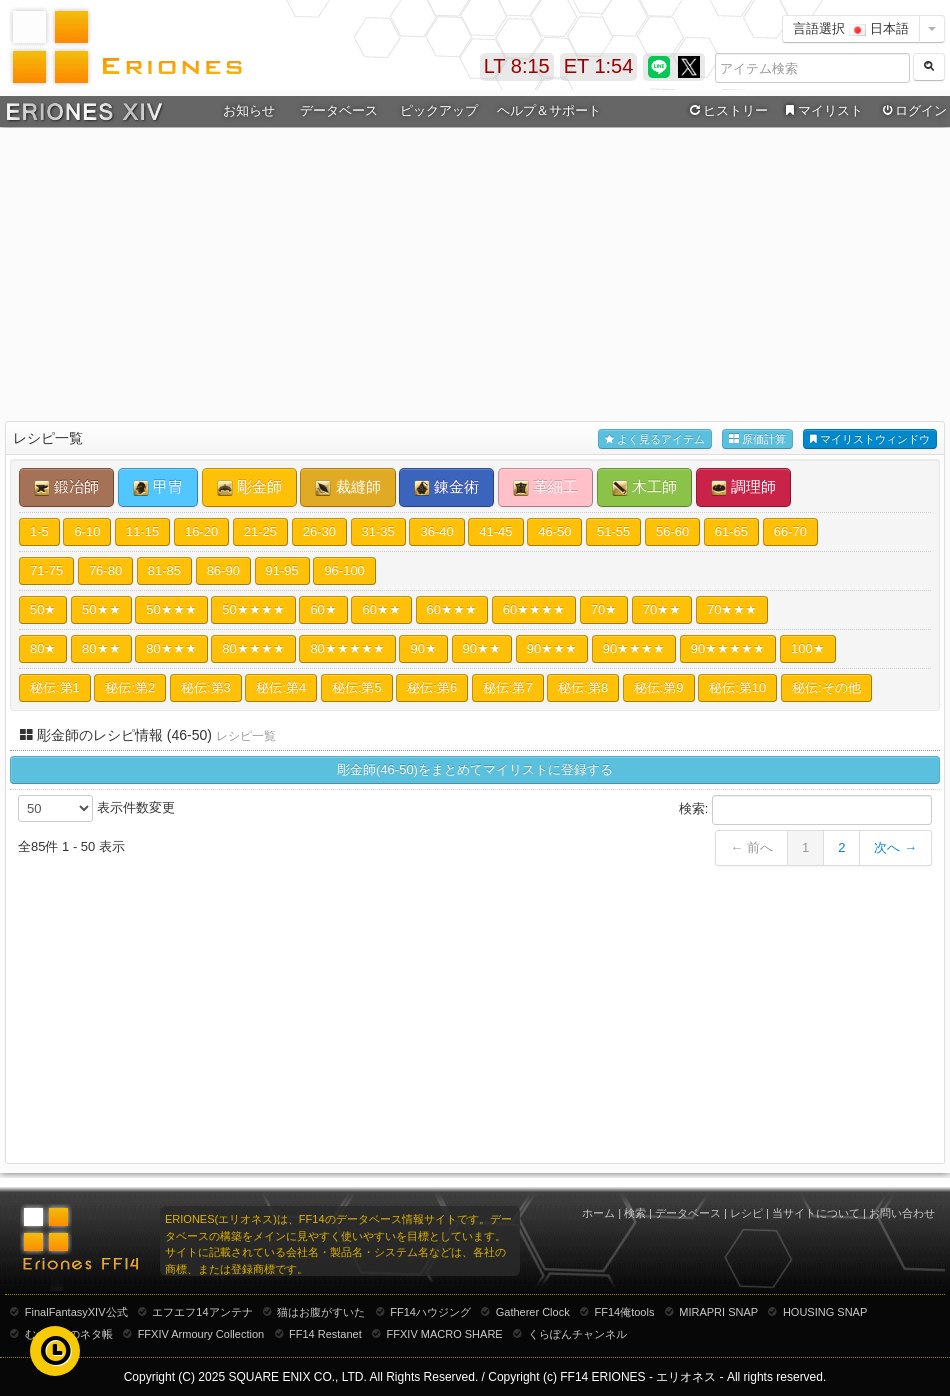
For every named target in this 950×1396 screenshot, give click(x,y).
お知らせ (249, 110)
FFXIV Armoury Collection (201, 1334)
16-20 (201, 531)
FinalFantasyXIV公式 (76, 1312)
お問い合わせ (902, 1213)
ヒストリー (726, 111)
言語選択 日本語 (851, 28)
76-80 (105, 570)
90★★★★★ (728, 648)
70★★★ (732, 609)
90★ (423, 648)
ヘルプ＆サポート (549, 110)
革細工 (545, 487)
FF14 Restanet (325, 1334)
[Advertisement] (475, 276)
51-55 (613, 531)
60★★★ (452, 609)
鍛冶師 (66, 487)
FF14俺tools (625, 1312)
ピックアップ (439, 110)
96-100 (344, 570)
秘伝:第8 (583, 687)
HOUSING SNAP (825, 1312)
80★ (43, 648)
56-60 (672, 531)
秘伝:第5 (357, 687)
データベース (339, 110)
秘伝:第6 (432, 687)
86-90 (223, 570)
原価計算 (757, 439)
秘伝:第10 (737, 687)
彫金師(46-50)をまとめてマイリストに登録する (475, 769)
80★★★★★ (347, 648)
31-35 (378, 531)
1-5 (39, 531)
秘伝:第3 (206, 687)
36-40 (436, 531)
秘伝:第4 (281, 687)
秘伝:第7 (508, 687)
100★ (808, 648)
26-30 (319, 531)
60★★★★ (534, 609)
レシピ (746, 1213)
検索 (635, 1213)
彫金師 (249, 487)
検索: (805, 810)
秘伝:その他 (826, 687)
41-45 (495, 531)
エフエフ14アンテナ (202, 1312)
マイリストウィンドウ (870, 439)
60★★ (381, 609)
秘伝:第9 (659, 687)
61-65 (731, 531)
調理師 (743, 487)
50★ (43, 609)
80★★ (101, 648)
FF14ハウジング (430, 1312)
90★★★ (552, 648)
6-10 (87, 531)
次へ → (895, 847)
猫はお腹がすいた (321, 1312)
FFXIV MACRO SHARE (445, 1334)
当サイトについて (816, 1213)
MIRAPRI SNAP (718, 1312)
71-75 (46, 570)
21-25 (260, 531)
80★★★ (171, 648)
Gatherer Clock (533, 1312)
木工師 (644, 487)
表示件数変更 (96, 808)
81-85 (164, 570)
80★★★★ (253, 648)
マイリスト (821, 111)
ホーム (598, 1213)
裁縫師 (347, 487)
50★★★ (171, 609)
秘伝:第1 (55, 687)
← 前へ (751, 847)
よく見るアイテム (655, 439)
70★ (604, 609)
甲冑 (158, 487)
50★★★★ (253, 609)
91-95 (282, 570)
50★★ (101, 609)
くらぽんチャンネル (577, 1334)
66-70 (790, 531)
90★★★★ (634, 648)
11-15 (142, 531)
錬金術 (446, 487)
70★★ (662, 609)
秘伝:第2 (130, 687)
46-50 (554, 531)
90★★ (482, 648)
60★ (323, 609)
